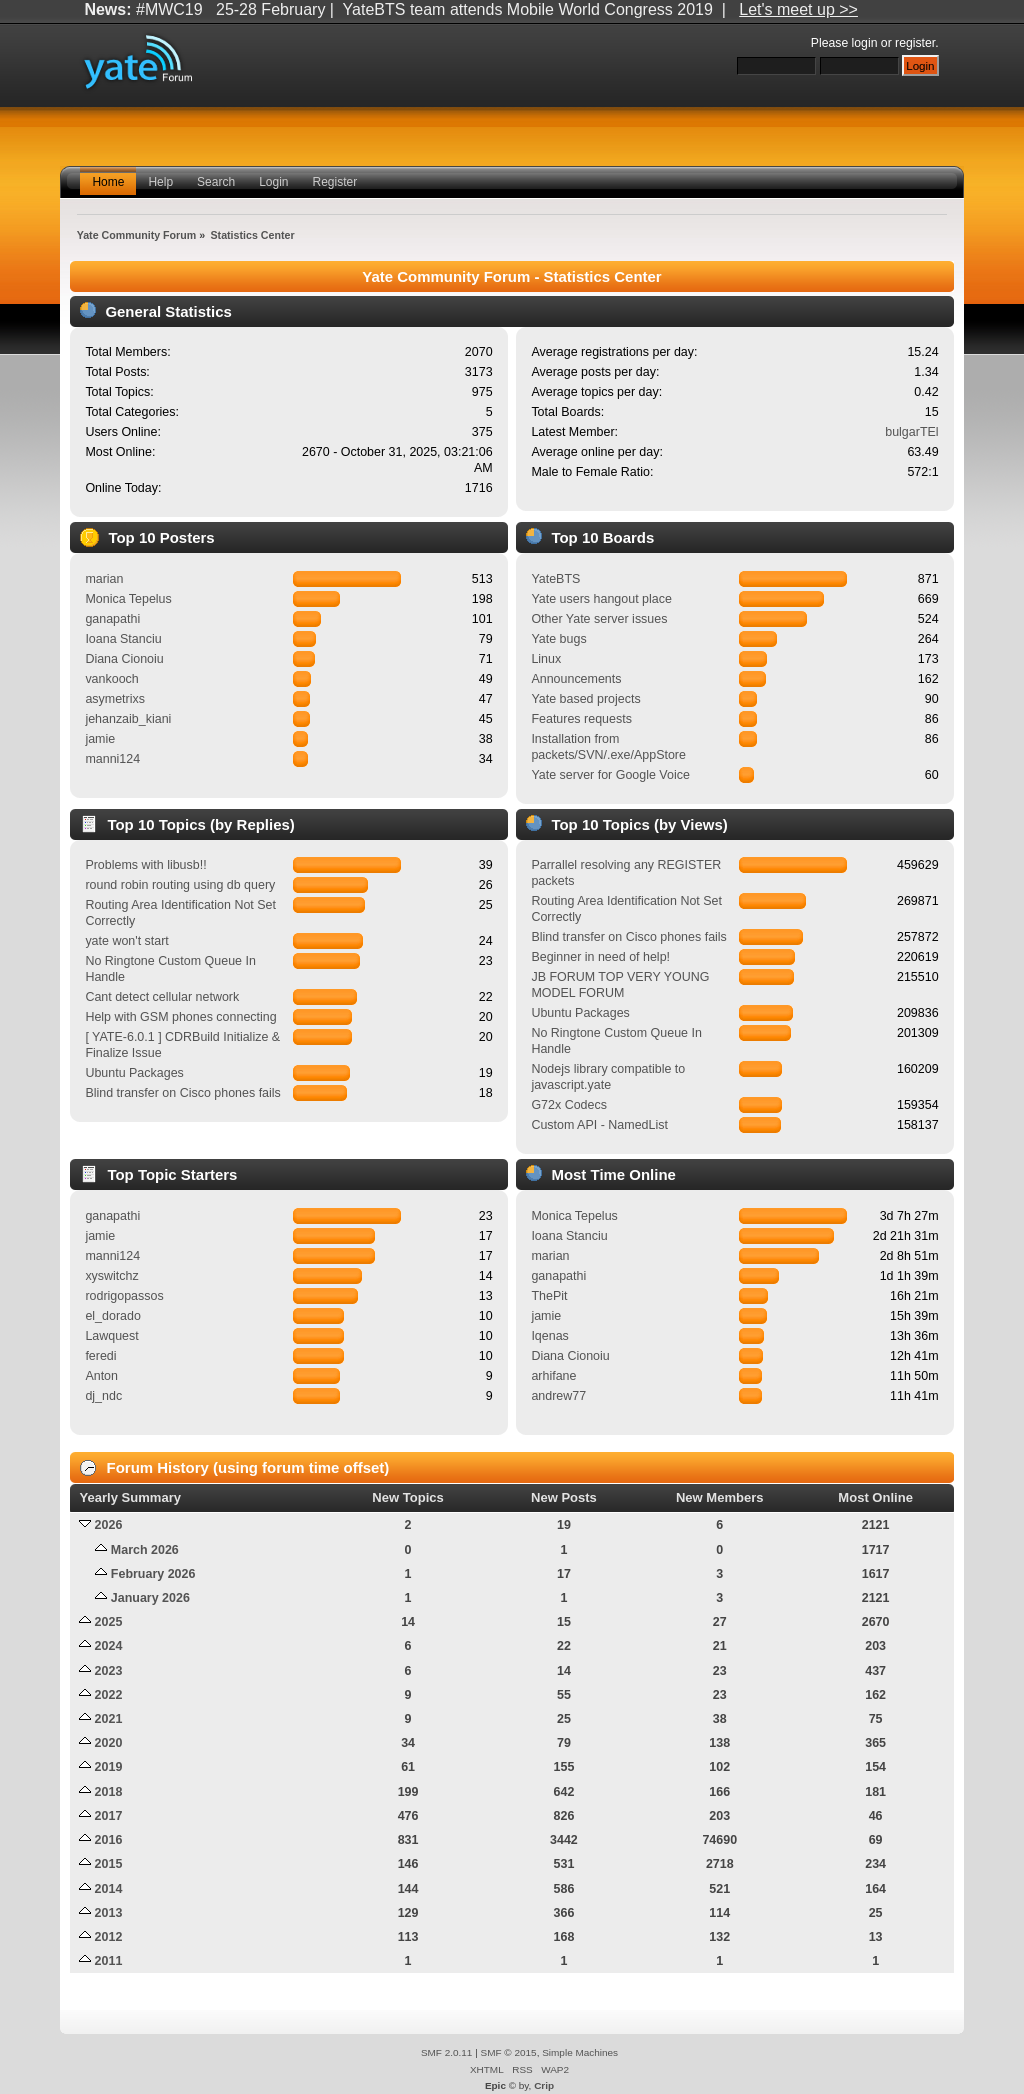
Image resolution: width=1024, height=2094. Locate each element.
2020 (109, 1743)
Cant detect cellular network (162, 997)
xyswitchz (111, 1276)
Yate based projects (585, 699)
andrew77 (558, 1396)
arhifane (553, 1376)
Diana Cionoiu (124, 659)
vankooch (111, 679)
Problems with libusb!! (145, 865)
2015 (109, 1864)
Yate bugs (558, 639)
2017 (109, 1816)
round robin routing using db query (180, 885)
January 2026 (150, 1598)
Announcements (576, 679)
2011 (109, 1961)
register (915, 43)
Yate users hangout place (601, 599)
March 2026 (145, 1550)
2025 (109, 1622)
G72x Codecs (569, 1105)
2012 (109, 1937)
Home (108, 182)
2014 (109, 1889)
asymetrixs (115, 699)
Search (216, 182)
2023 (109, 1671)
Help (160, 182)
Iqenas (549, 1336)
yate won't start (126, 941)
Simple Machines (580, 2052)
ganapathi (112, 619)
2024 (109, 1646)
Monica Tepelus (128, 599)
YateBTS (555, 579)
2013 (109, 1913)
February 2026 (153, 1574)
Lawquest (111, 1336)
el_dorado (112, 1316)
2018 (109, 1792)
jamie (100, 739)
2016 (109, 1840)
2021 (109, 1719)
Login (273, 182)
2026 (109, 1525)
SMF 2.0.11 (447, 2052)
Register (335, 182)
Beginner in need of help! (600, 957)
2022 (109, 1695)
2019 (109, 1767)
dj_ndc (103, 1396)
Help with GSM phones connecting (180, 1017)
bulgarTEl (911, 432)
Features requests (581, 719)
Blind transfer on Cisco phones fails (182, 1093)
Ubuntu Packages (134, 1073)
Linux (546, 659)
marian (104, 579)
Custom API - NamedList (599, 1125)
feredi (100, 1356)
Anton (101, 1376)
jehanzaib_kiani (128, 719)
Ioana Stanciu (123, 639)
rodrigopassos (124, 1296)
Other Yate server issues (599, 619)
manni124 (112, 759)
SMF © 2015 (509, 2052)
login (865, 43)
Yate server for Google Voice (610, 775)
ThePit (549, 1296)
